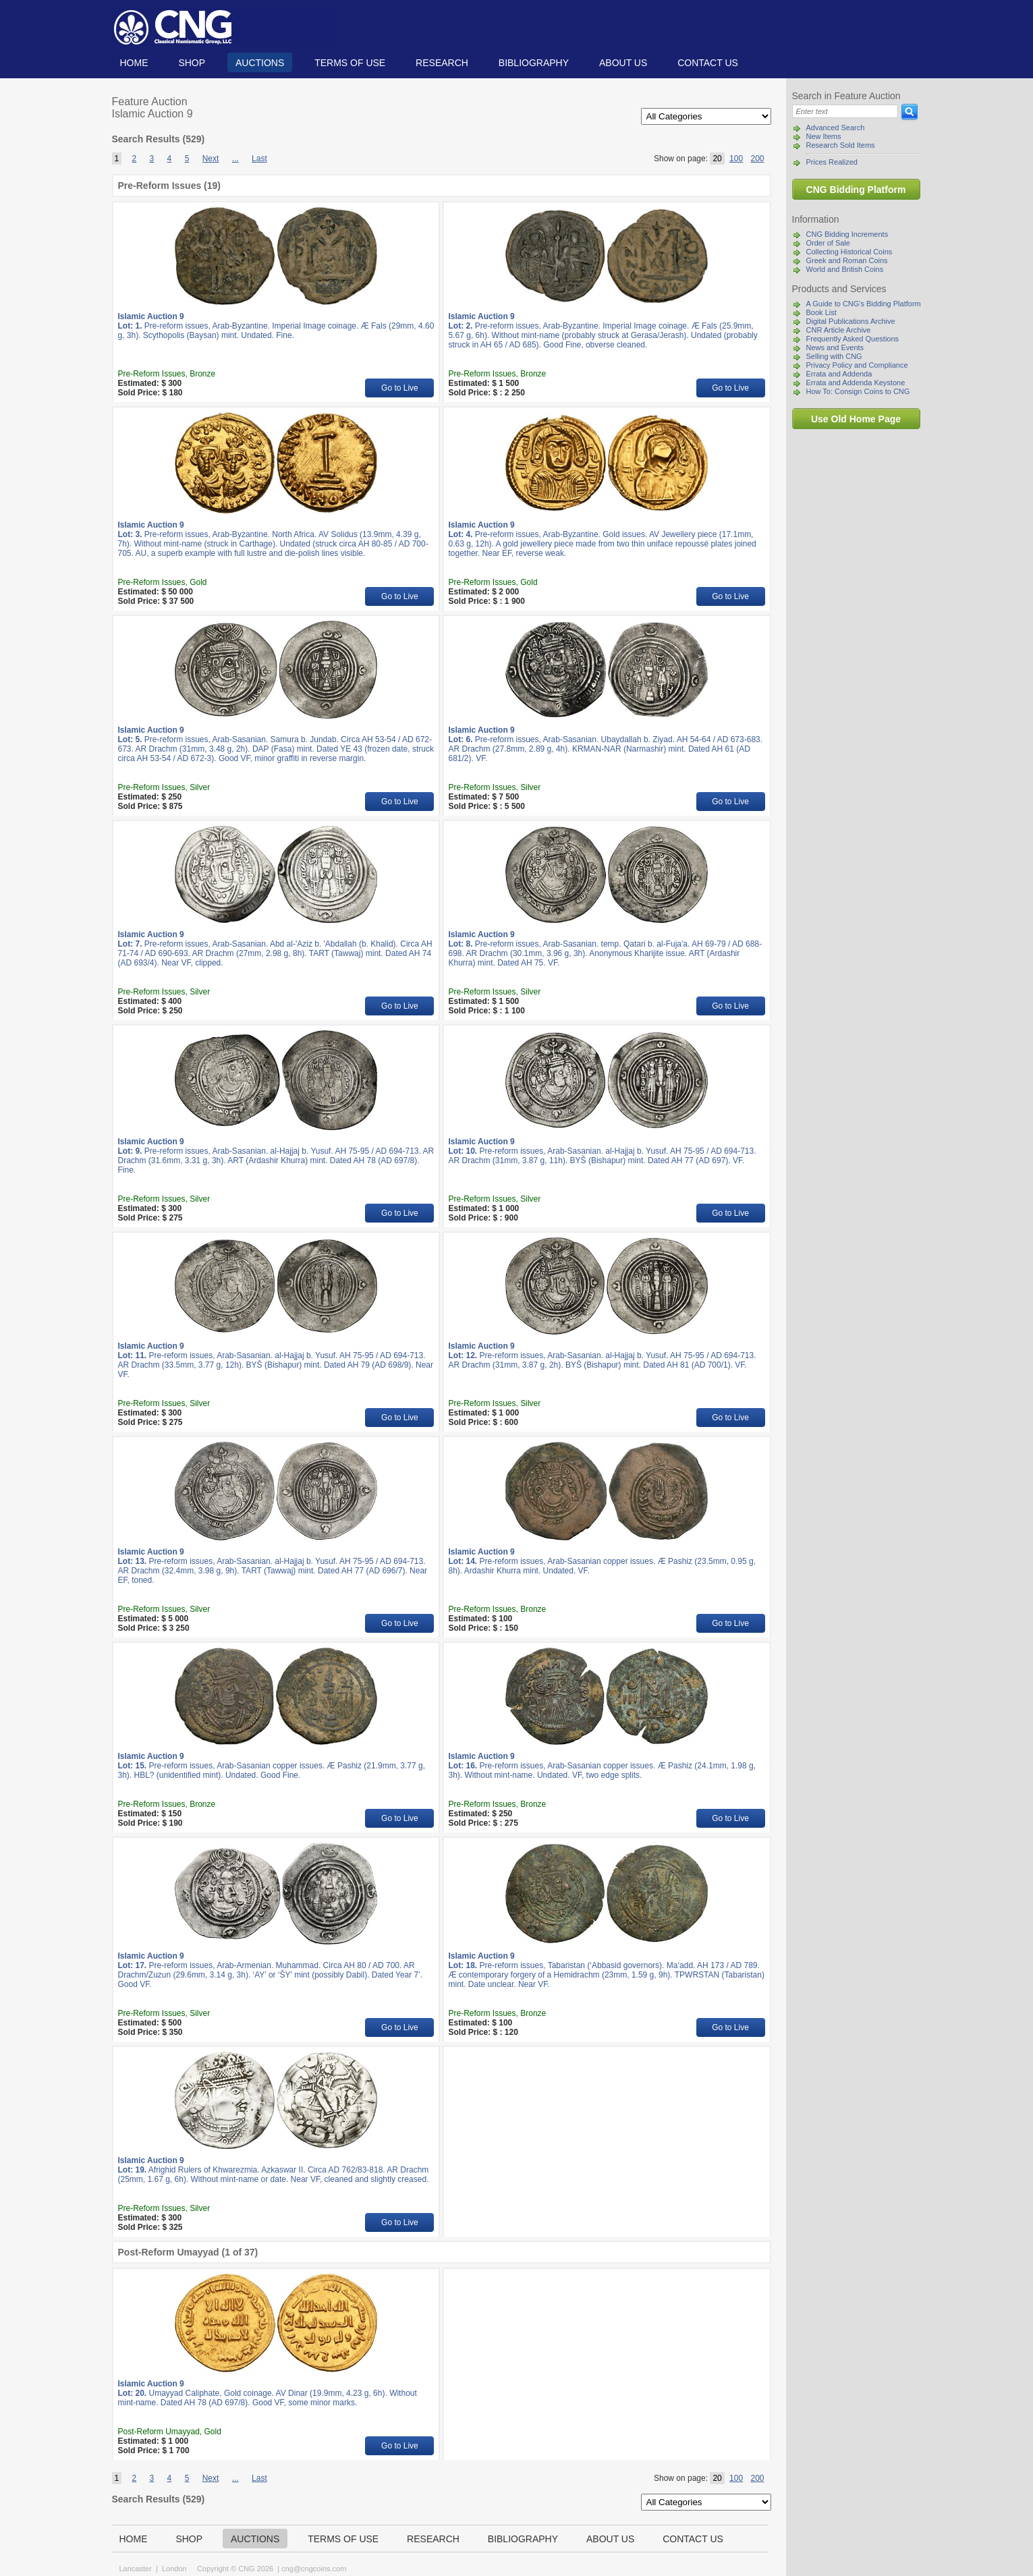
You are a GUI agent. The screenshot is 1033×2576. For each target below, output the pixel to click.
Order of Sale (828, 243)
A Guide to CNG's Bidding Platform (863, 304)
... (235, 158)
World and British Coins (845, 269)
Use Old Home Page (856, 419)
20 (717, 158)
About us (623, 62)
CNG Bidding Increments (847, 234)
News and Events (835, 347)
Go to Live (399, 388)
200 (757, 158)
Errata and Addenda (839, 374)
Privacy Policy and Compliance (857, 365)
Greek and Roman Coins (847, 260)
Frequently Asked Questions (852, 339)
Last (259, 158)
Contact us (707, 62)
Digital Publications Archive (850, 321)
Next (210, 158)
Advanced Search (835, 127)
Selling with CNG (834, 356)
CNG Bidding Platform (856, 189)
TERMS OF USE (349, 62)
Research (442, 62)
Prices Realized (832, 162)
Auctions (259, 62)
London (174, 2569)
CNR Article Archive (838, 330)
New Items (823, 136)
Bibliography (534, 62)
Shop (191, 62)
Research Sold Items (840, 145)
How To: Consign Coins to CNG (858, 391)
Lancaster (135, 2569)
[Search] (845, 111)
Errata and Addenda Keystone (855, 383)
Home (134, 62)
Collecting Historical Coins (849, 252)
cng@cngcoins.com (313, 2569)
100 (736, 158)
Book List (821, 312)
